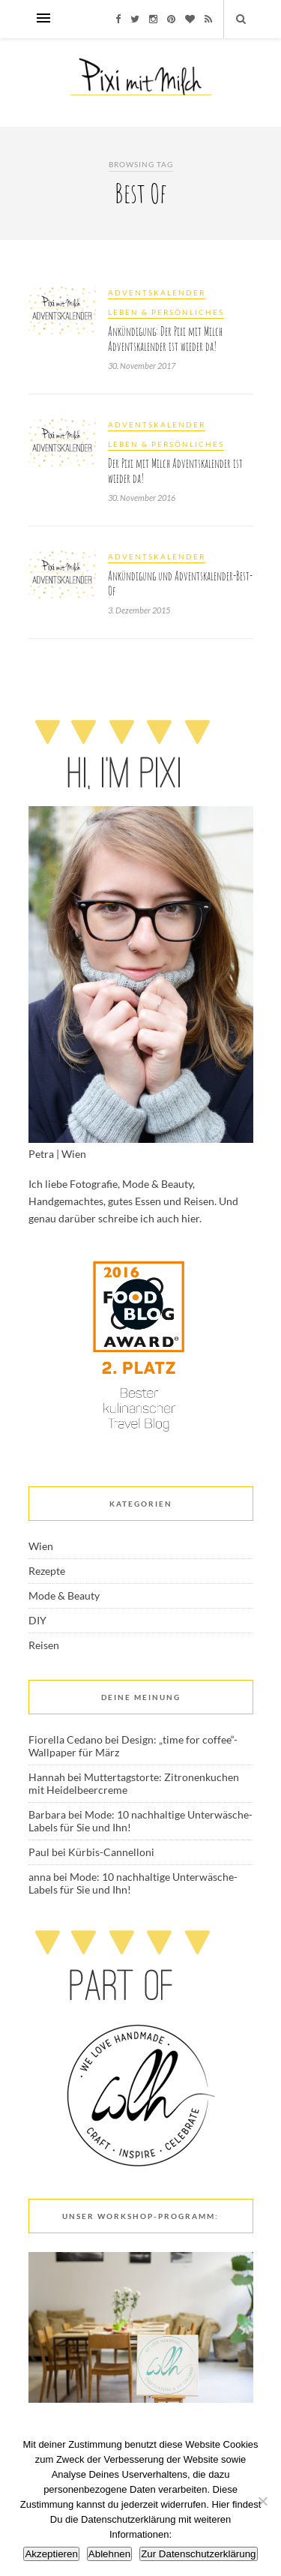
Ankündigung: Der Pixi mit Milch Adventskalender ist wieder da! (165, 339)
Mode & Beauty (64, 1595)
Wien (40, 1546)
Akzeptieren (51, 2554)
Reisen (43, 1645)
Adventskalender (156, 292)
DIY (37, 1620)
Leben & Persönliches (166, 311)
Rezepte (46, 1570)
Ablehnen (109, 2554)
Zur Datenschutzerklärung (198, 2554)
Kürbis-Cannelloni (111, 1852)
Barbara (47, 1814)
